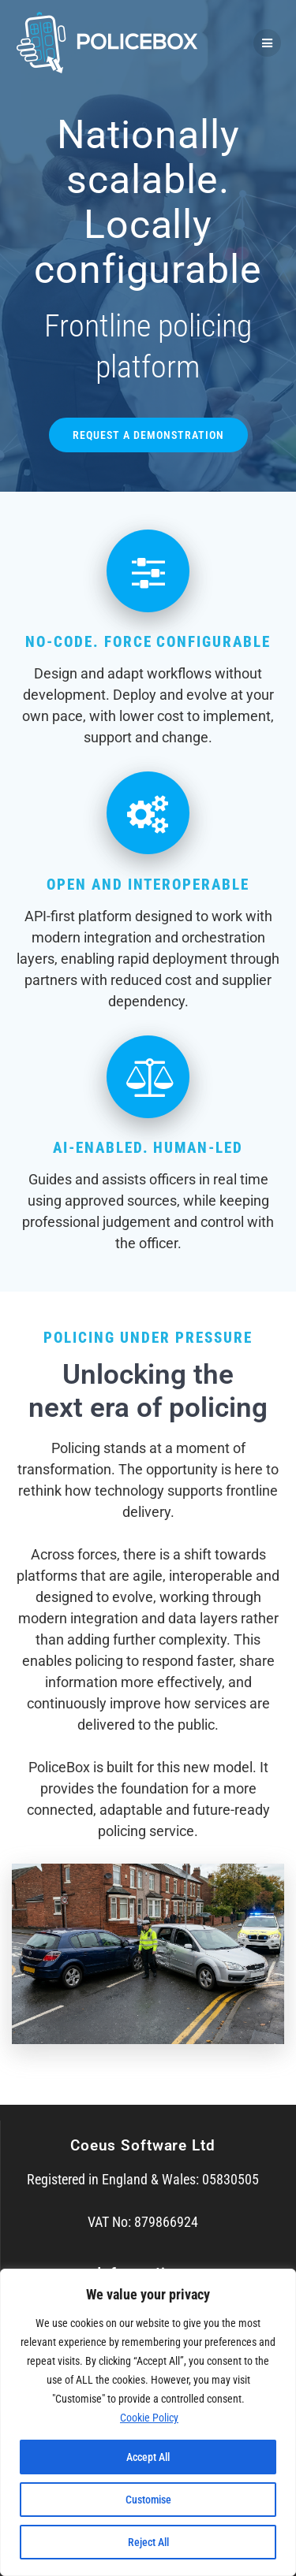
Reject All (148, 2542)
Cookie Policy (149, 2417)
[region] (148, 2422)
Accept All (148, 2457)
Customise (148, 2499)
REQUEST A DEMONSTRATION (148, 435)
